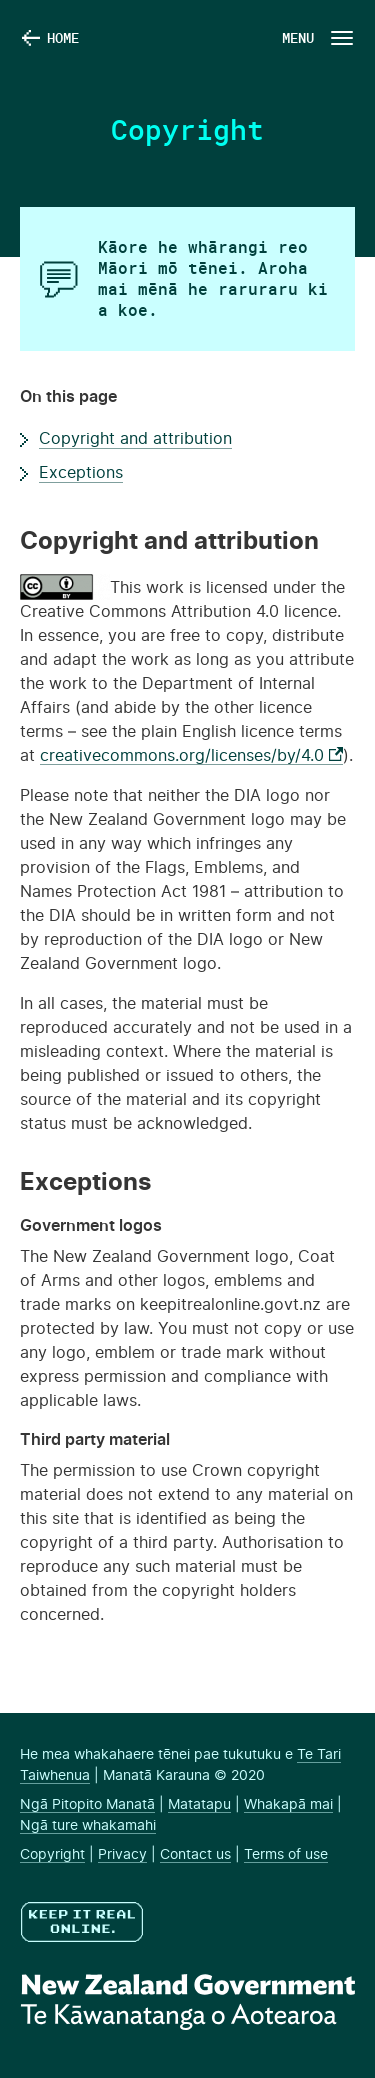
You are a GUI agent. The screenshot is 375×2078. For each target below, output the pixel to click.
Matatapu (199, 1805)
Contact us (195, 1855)
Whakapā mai (288, 1805)
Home (63, 37)
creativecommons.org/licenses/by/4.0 (191, 756)
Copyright (52, 1855)
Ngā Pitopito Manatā (87, 1805)
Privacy (122, 1855)
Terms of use (286, 1855)
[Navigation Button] (316, 37)
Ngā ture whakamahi (88, 1826)
